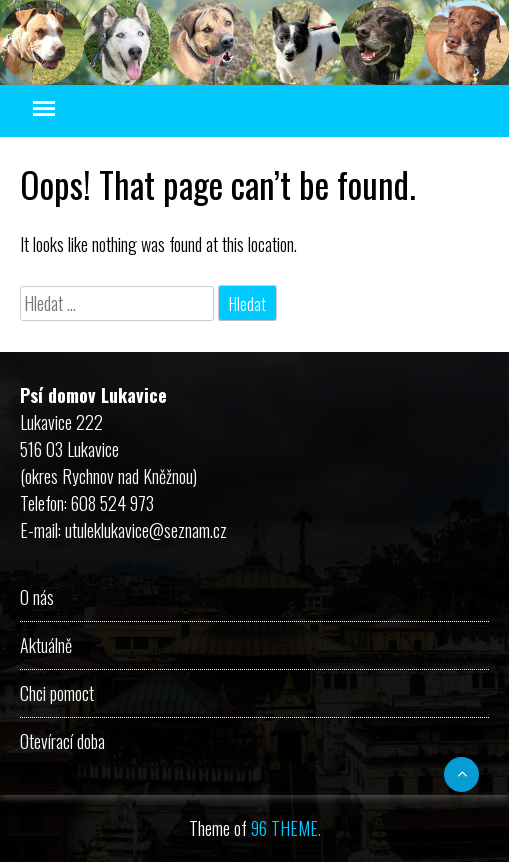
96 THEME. (286, 828)
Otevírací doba (62, 741)
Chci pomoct (57, 693)
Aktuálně (46, 645)
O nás (37, 597)
